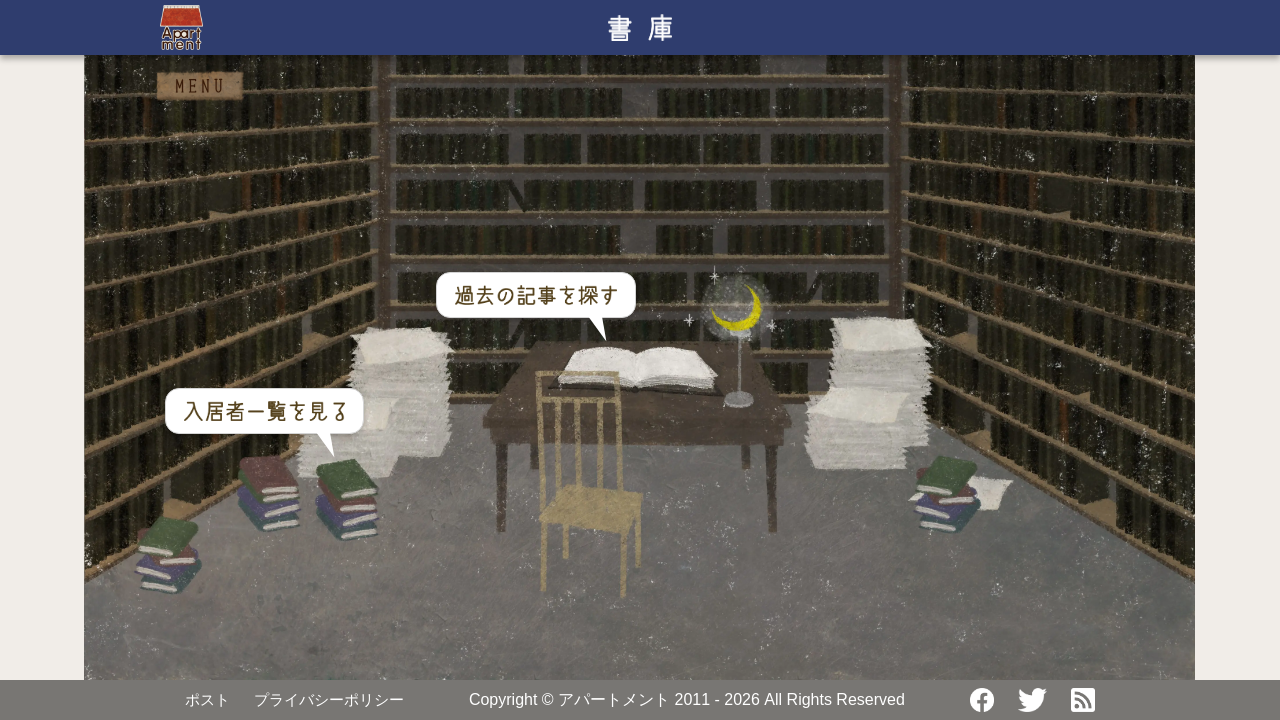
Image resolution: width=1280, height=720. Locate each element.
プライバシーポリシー (329, 699)
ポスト (207, 699)
